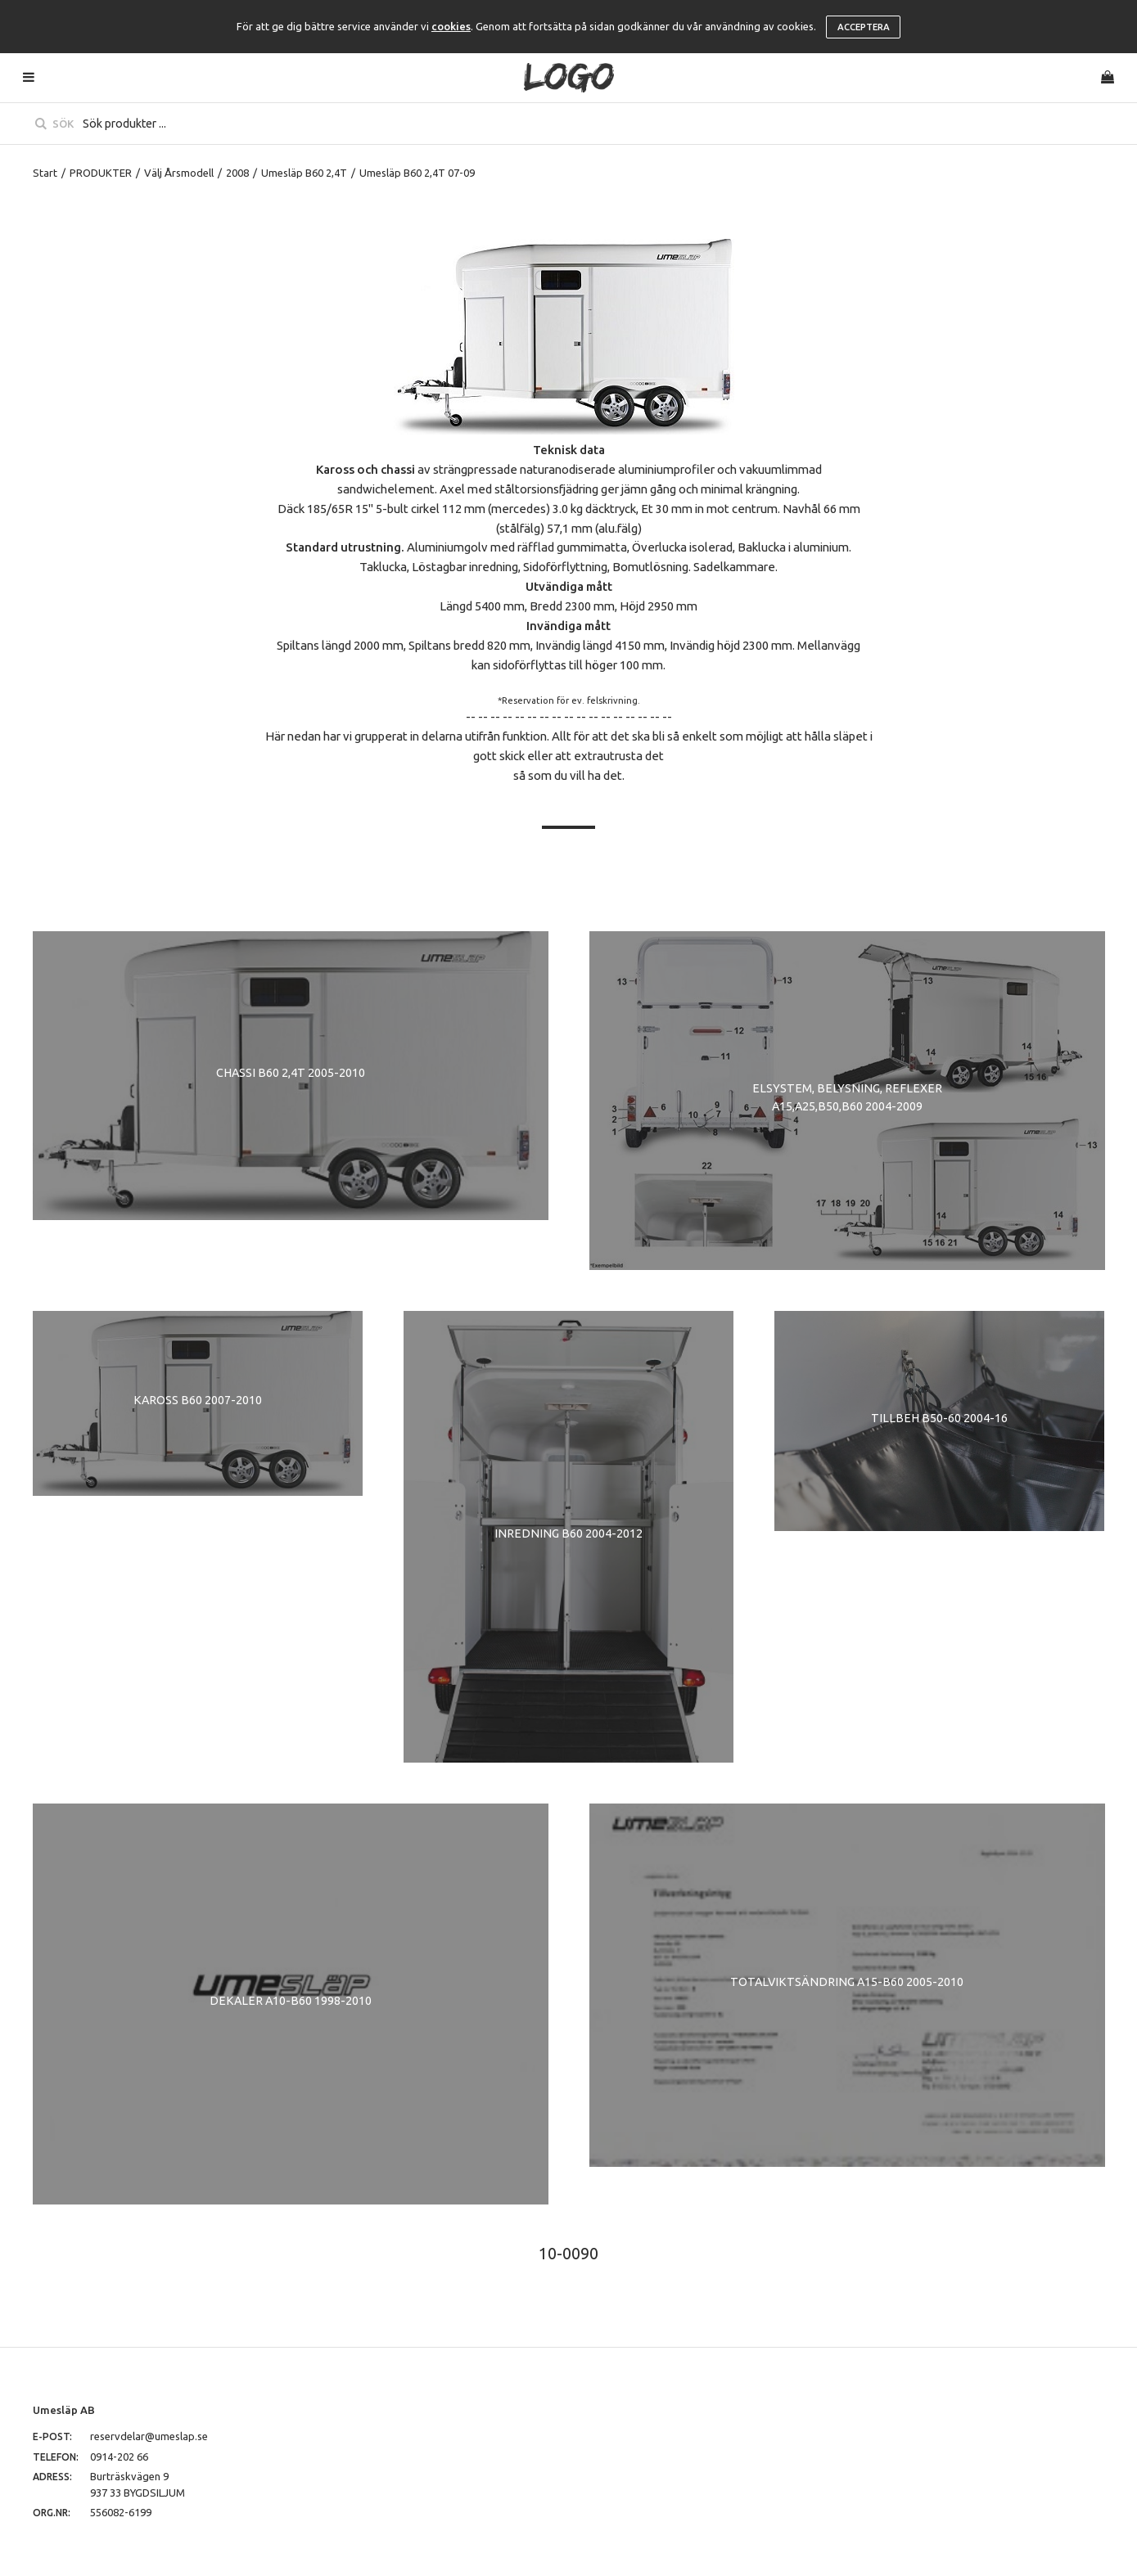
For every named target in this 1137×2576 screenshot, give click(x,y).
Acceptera (863, 27)
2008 (237, 172)
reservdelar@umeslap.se (149, 2436)
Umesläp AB (64, 2410)
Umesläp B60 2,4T (304, 172)
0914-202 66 (119, 2456)
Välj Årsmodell (179, 172)
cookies (451, 26)
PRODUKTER (101, 172)
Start (45, 172)
